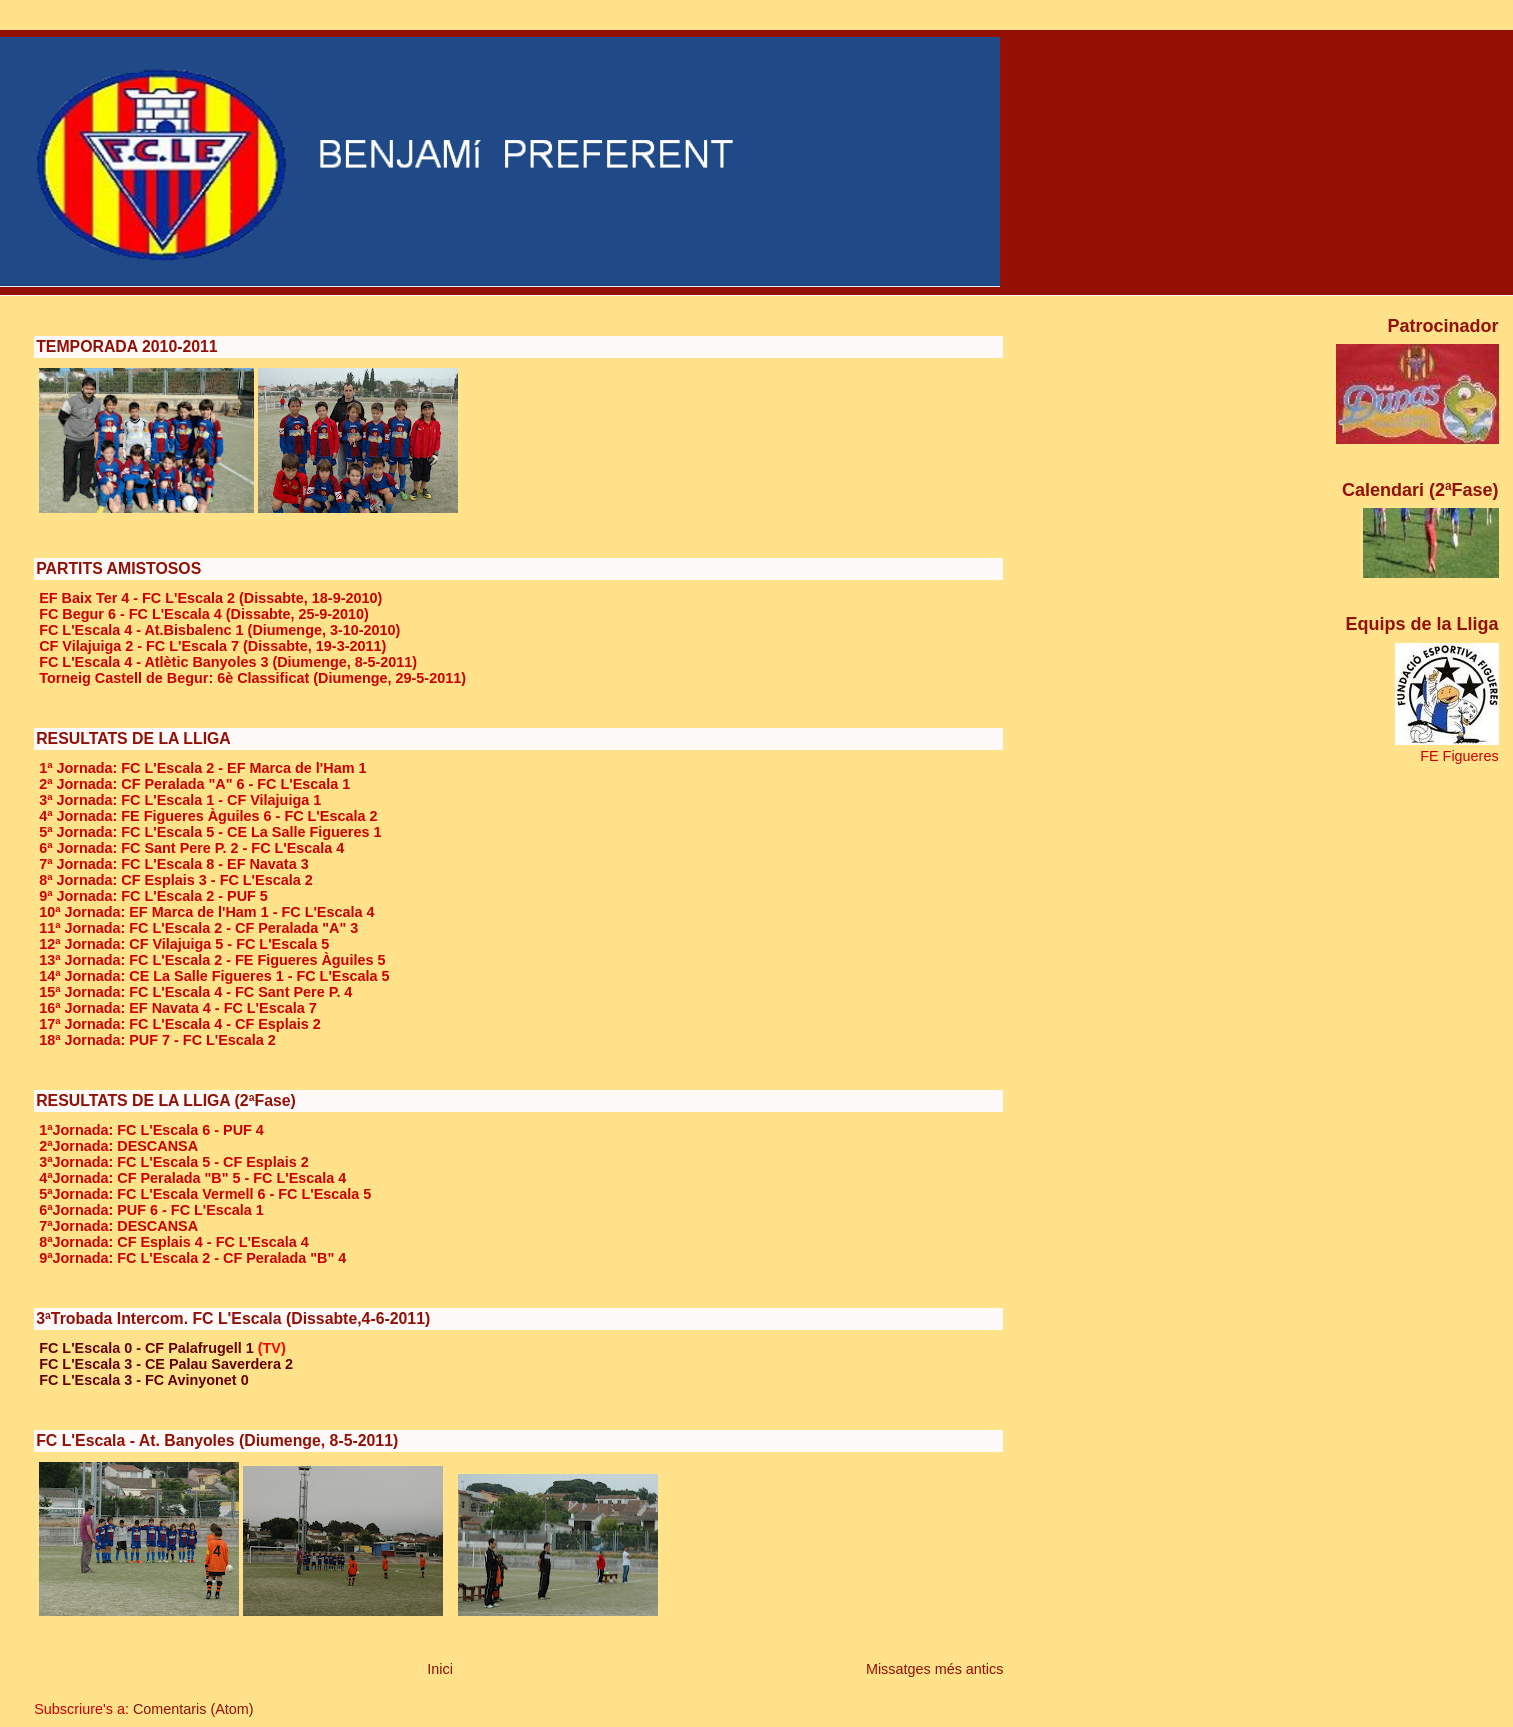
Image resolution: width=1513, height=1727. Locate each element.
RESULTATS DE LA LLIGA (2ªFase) (166, 1100)
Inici (440, 1669)
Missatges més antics (935, 1669)
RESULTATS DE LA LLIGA (133, 738)
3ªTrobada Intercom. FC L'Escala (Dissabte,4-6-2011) (233, 1318)
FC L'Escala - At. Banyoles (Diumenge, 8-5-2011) (217, 1440)
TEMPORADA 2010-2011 (127, 346)
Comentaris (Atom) (193, 1709)
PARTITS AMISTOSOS (118, 568)
